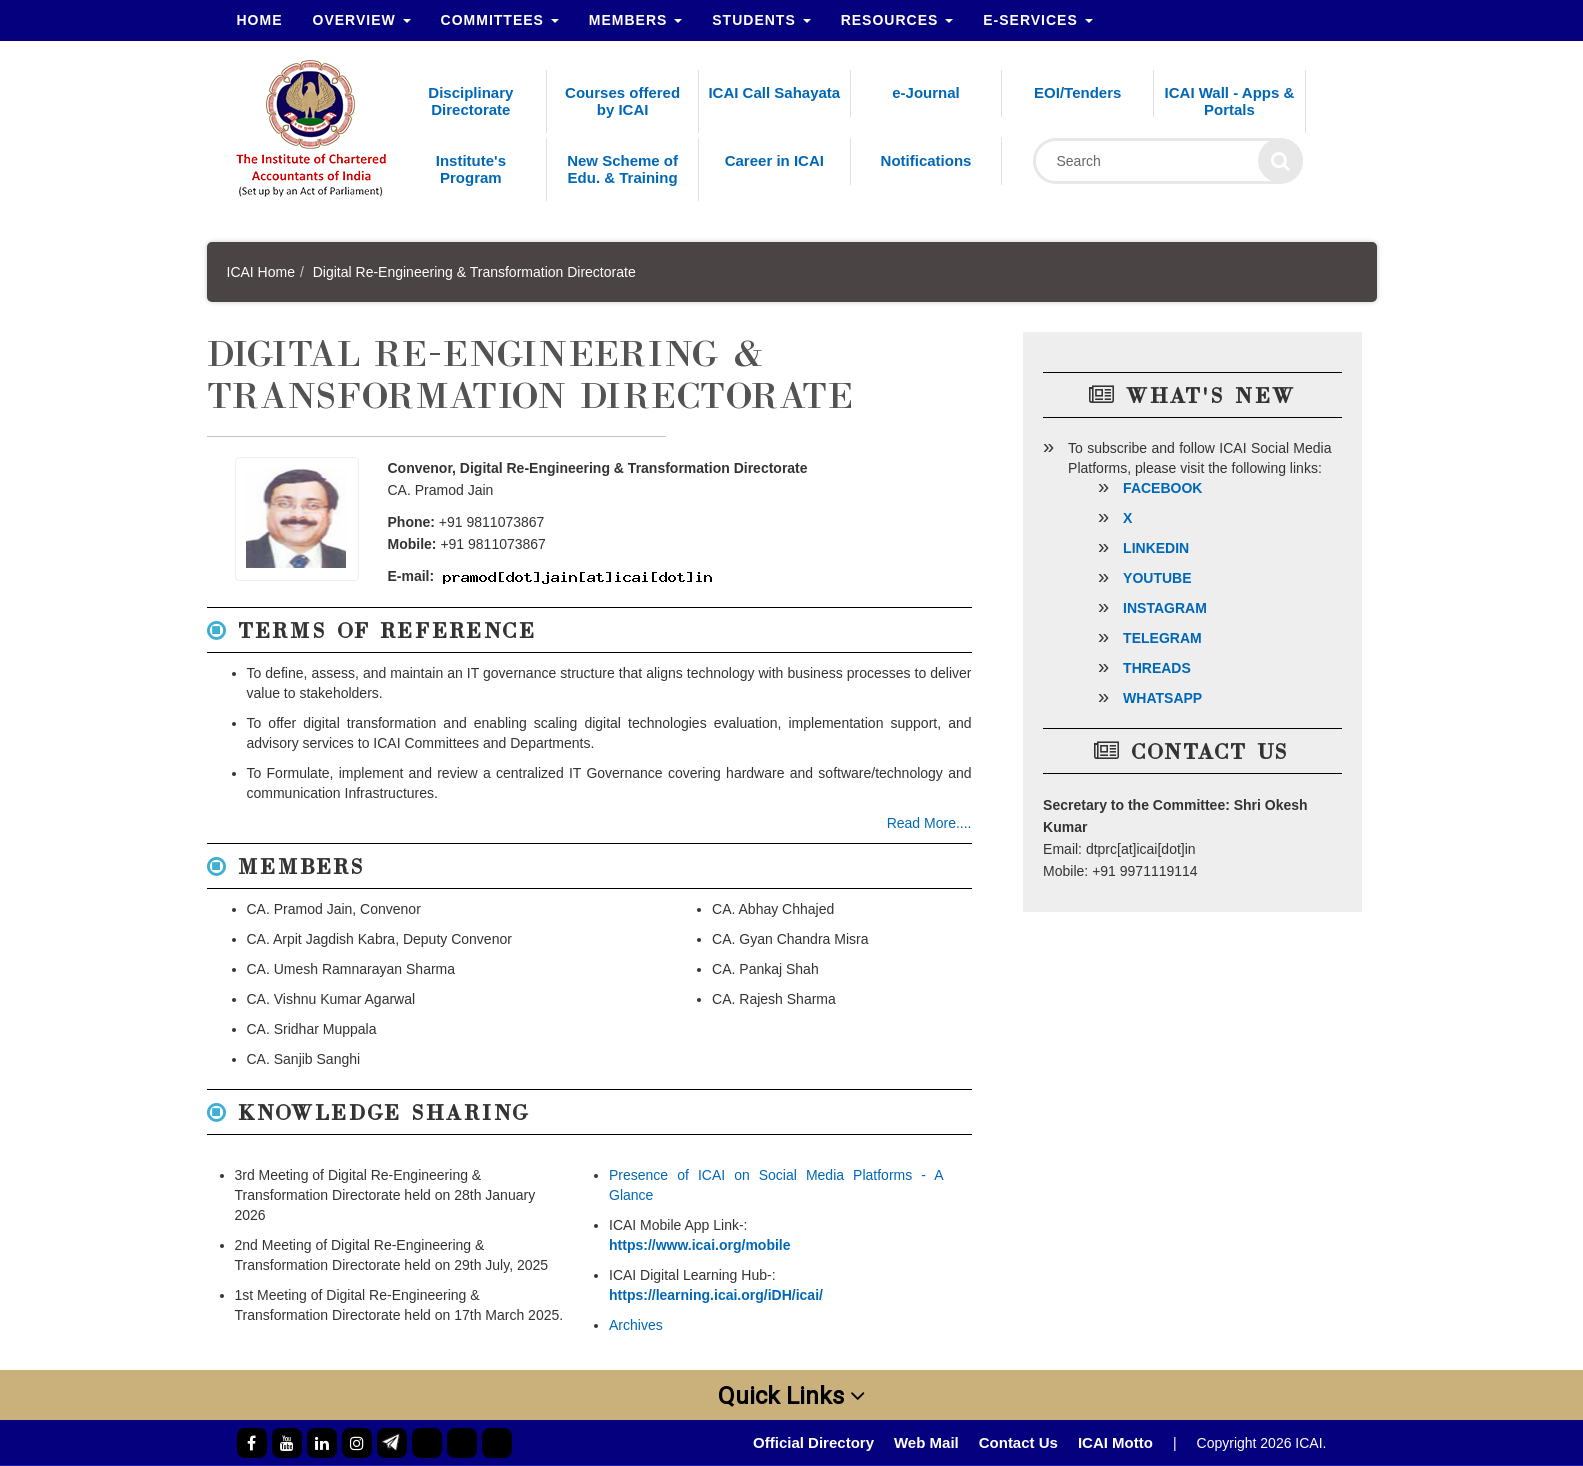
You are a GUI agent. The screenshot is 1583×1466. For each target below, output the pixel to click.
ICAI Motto (1115, 1442)
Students (761, 20)
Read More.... (929, 823)
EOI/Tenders (1077, 92)
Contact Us (1018, 1442)
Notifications (926, 160)
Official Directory (813, 1442)
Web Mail (926, 1442)
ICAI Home (261, 272)
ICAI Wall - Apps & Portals (1230, 101)
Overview (362, 20)
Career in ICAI (774, 160)
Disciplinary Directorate (470, 101)
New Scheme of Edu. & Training (622, 169)
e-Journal (926, 92)
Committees (500, 20)
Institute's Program (471, 169)
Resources (897, 20)
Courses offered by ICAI (622, 101)
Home (260, 20)
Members (635, 20)
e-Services (1037, 20)
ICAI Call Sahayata (774, 92)
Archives (636, 1325)
